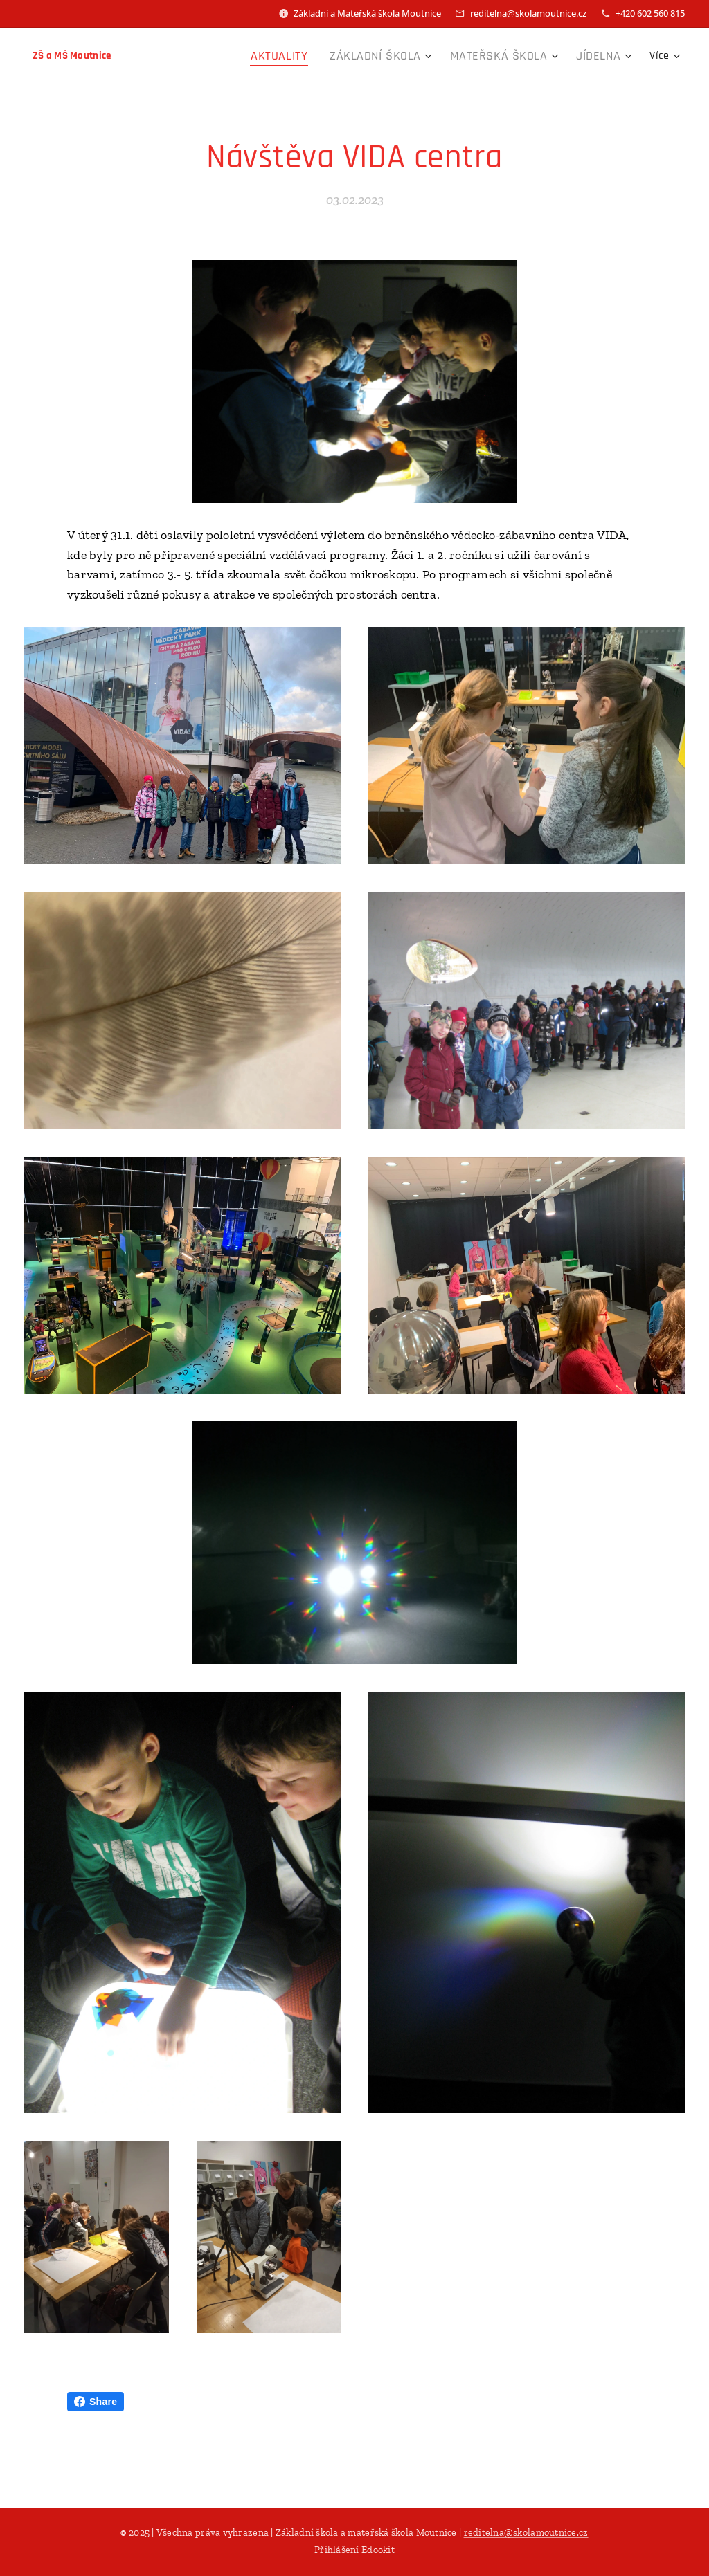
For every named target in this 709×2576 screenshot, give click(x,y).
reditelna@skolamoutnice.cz (528, 13)
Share (95, 2401)
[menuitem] (211, 56)
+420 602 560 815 (650, 13)
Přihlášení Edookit (354, 2550)
